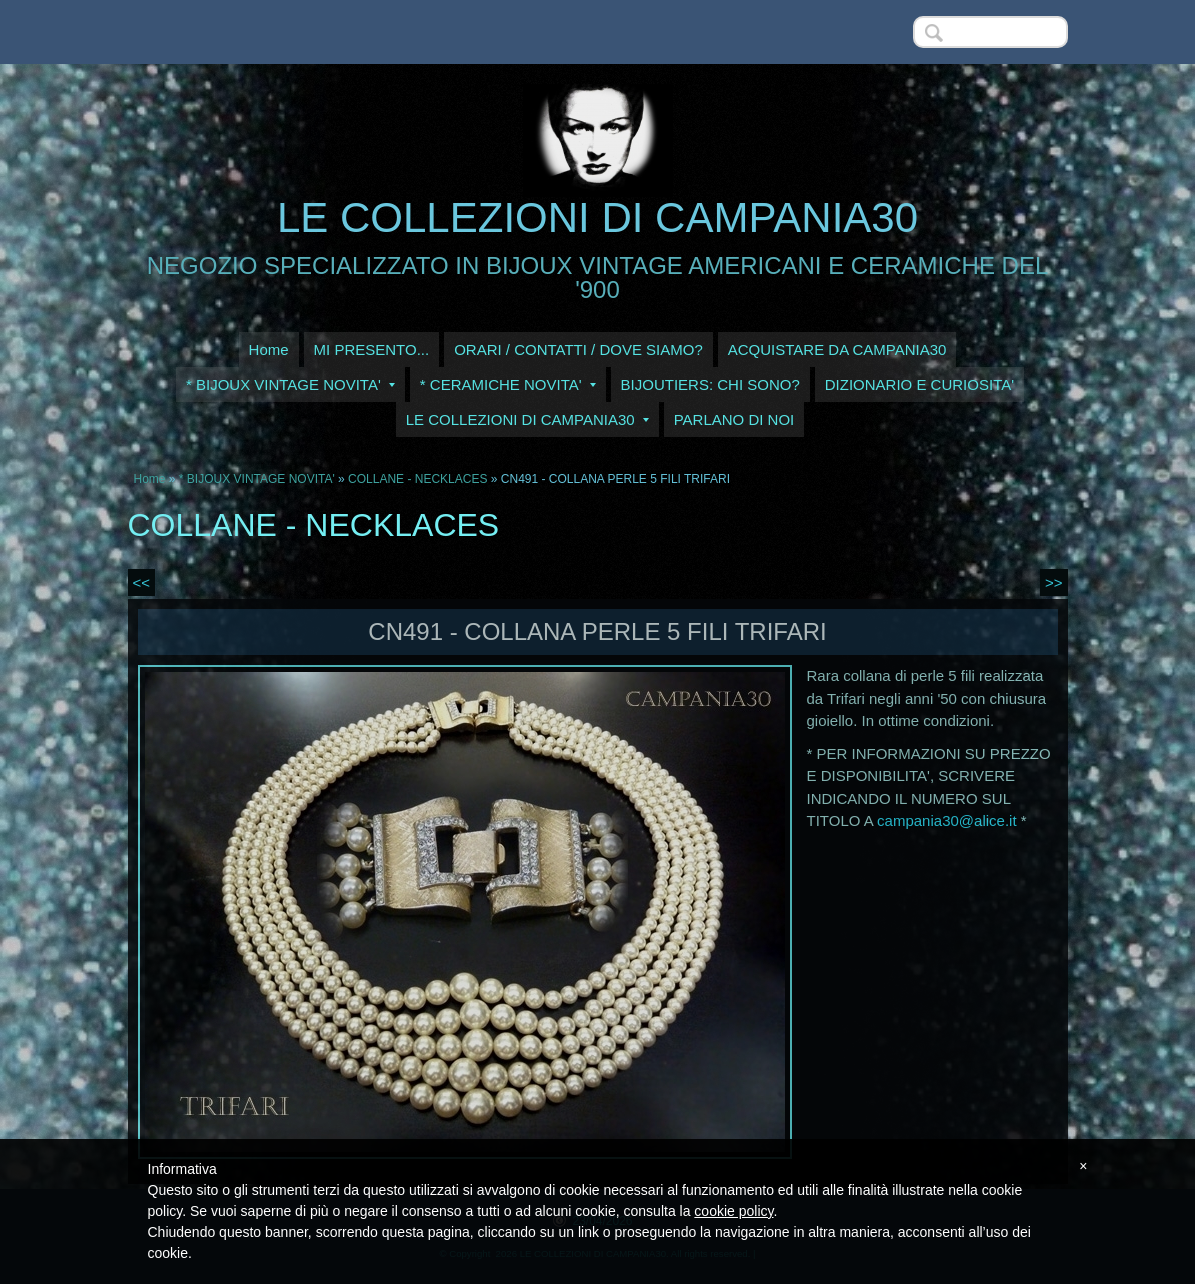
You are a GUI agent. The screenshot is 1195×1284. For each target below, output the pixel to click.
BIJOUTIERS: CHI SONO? (710, 384)
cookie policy (733, 1211)
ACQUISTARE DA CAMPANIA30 (837, 349)
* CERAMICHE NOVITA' (508, 384)
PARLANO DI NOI (734, 419)
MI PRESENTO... (372, 349)
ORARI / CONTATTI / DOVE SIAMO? (578, 349)
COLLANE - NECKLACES (417, 479)
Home (269, 349)
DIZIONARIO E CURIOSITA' (919, 384)
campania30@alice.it (946, 820)
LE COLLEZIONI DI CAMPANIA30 (597, 217)
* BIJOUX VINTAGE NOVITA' (290, 384)
